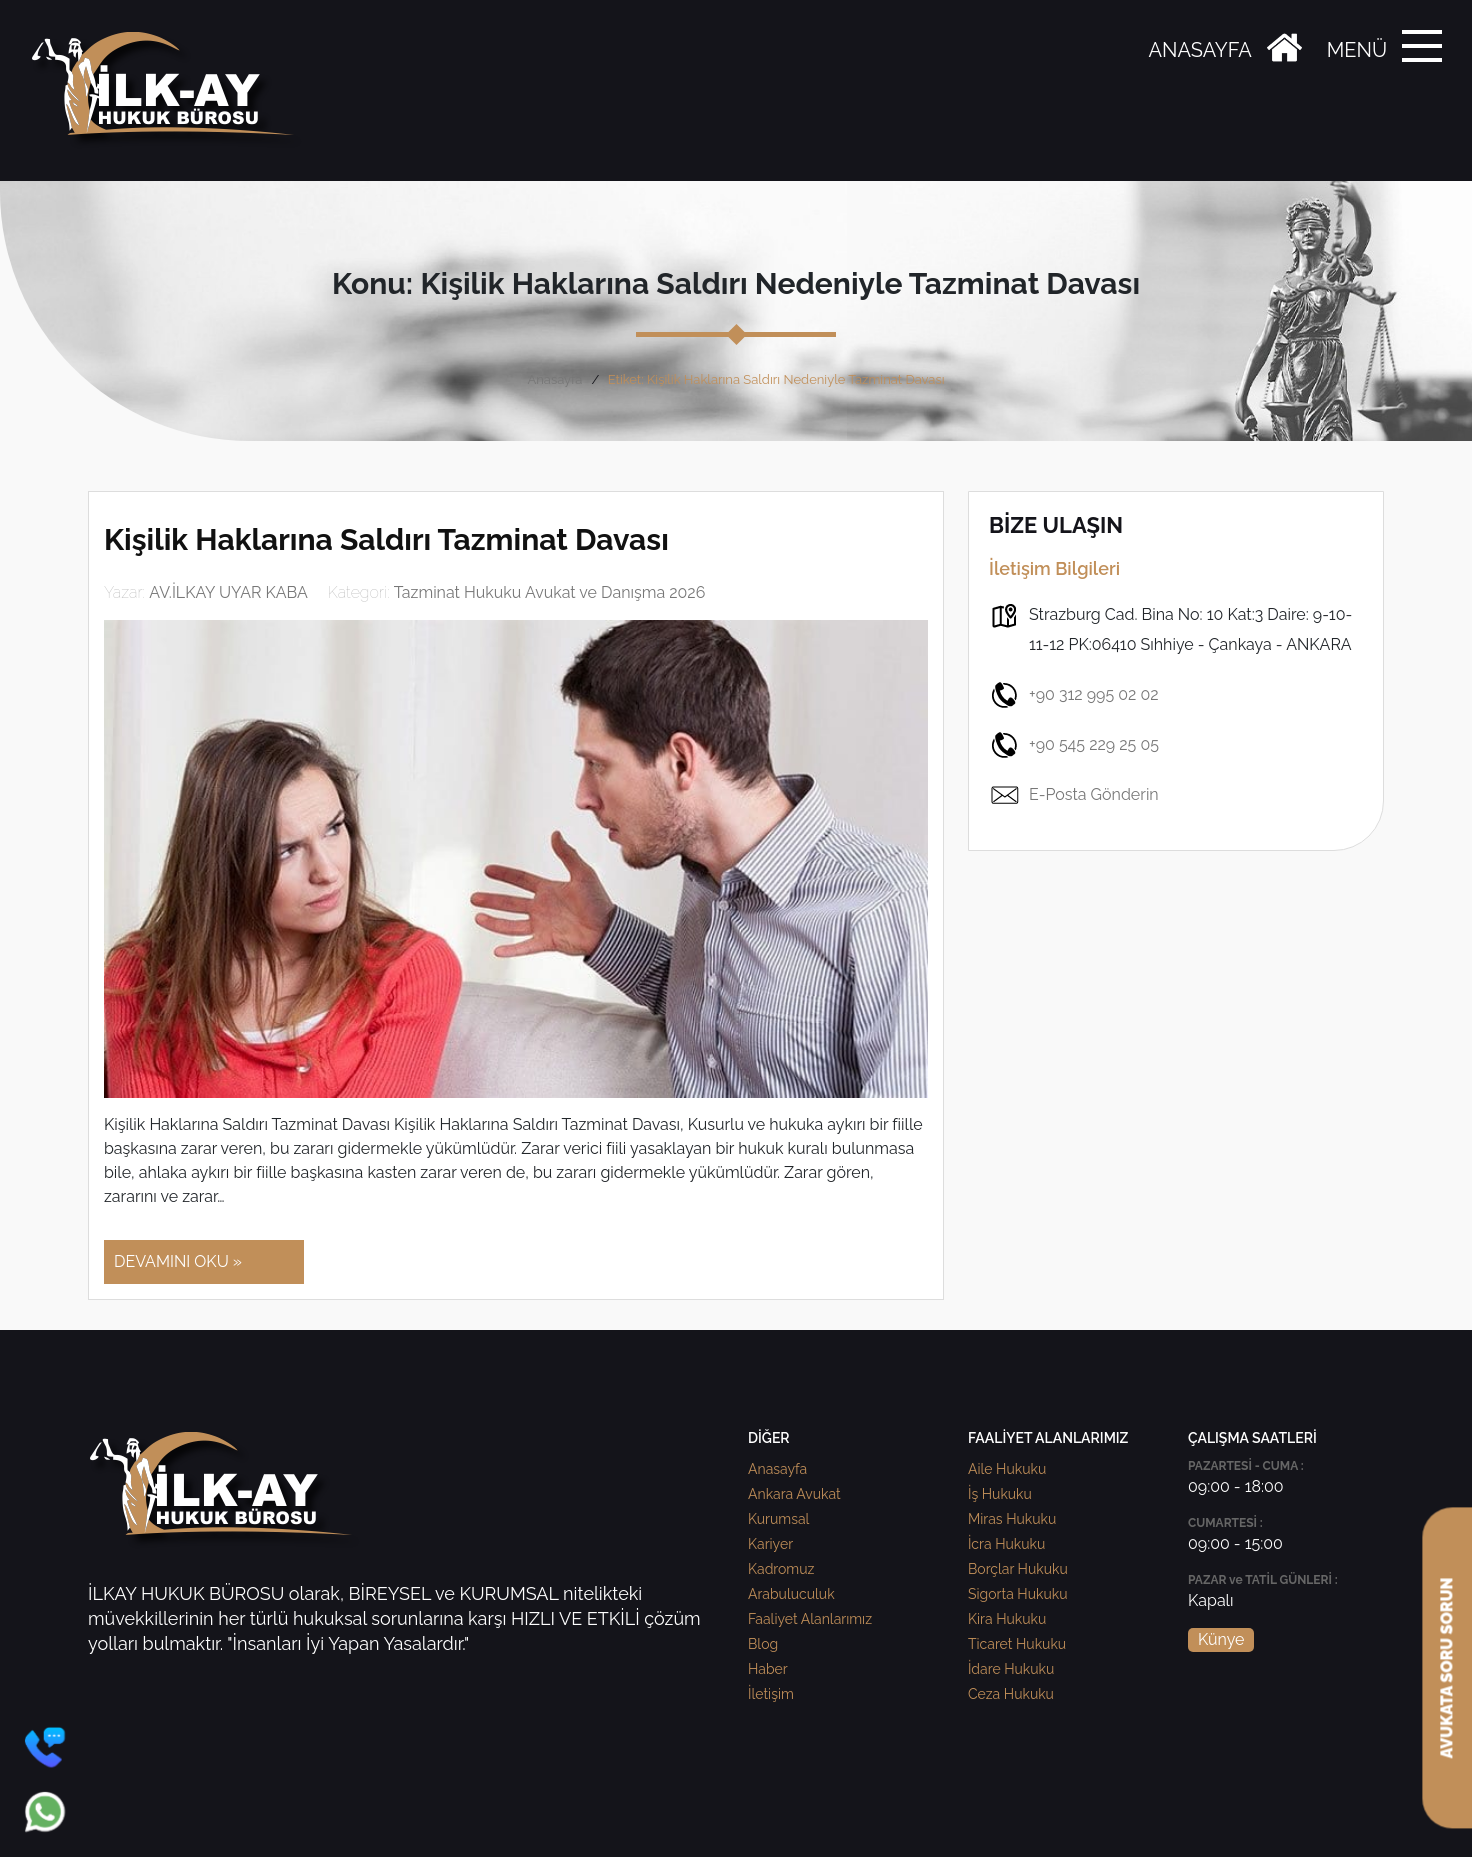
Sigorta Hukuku (1017, 1594)
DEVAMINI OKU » (178, 1261)
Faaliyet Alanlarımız (810, 1619)
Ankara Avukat (794, 1494)
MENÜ (1357, 50)
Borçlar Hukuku (1018, 1569)
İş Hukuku (1000, 1494)
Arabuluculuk (791, 1594)
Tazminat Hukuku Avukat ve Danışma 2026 (550, 592)
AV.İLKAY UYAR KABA (228, 592)
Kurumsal (778, 1519)
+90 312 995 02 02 (1074, 695)
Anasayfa (554, 379)
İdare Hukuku (1011, 1669)
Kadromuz (781, 1569)
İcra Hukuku (1006, 1544)
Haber (768, 1669)
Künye (1221, 1639)
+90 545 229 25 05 (1074, 745)
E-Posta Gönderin (1074, 795)
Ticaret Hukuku (1017, 1644)
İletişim (771, 1694)
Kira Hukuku (1007, 1619)
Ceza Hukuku (1011, 1694)
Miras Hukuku (1012, 1519)
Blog (763, 1644)
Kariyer (770, 1544)
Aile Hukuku (1007, 1469)
